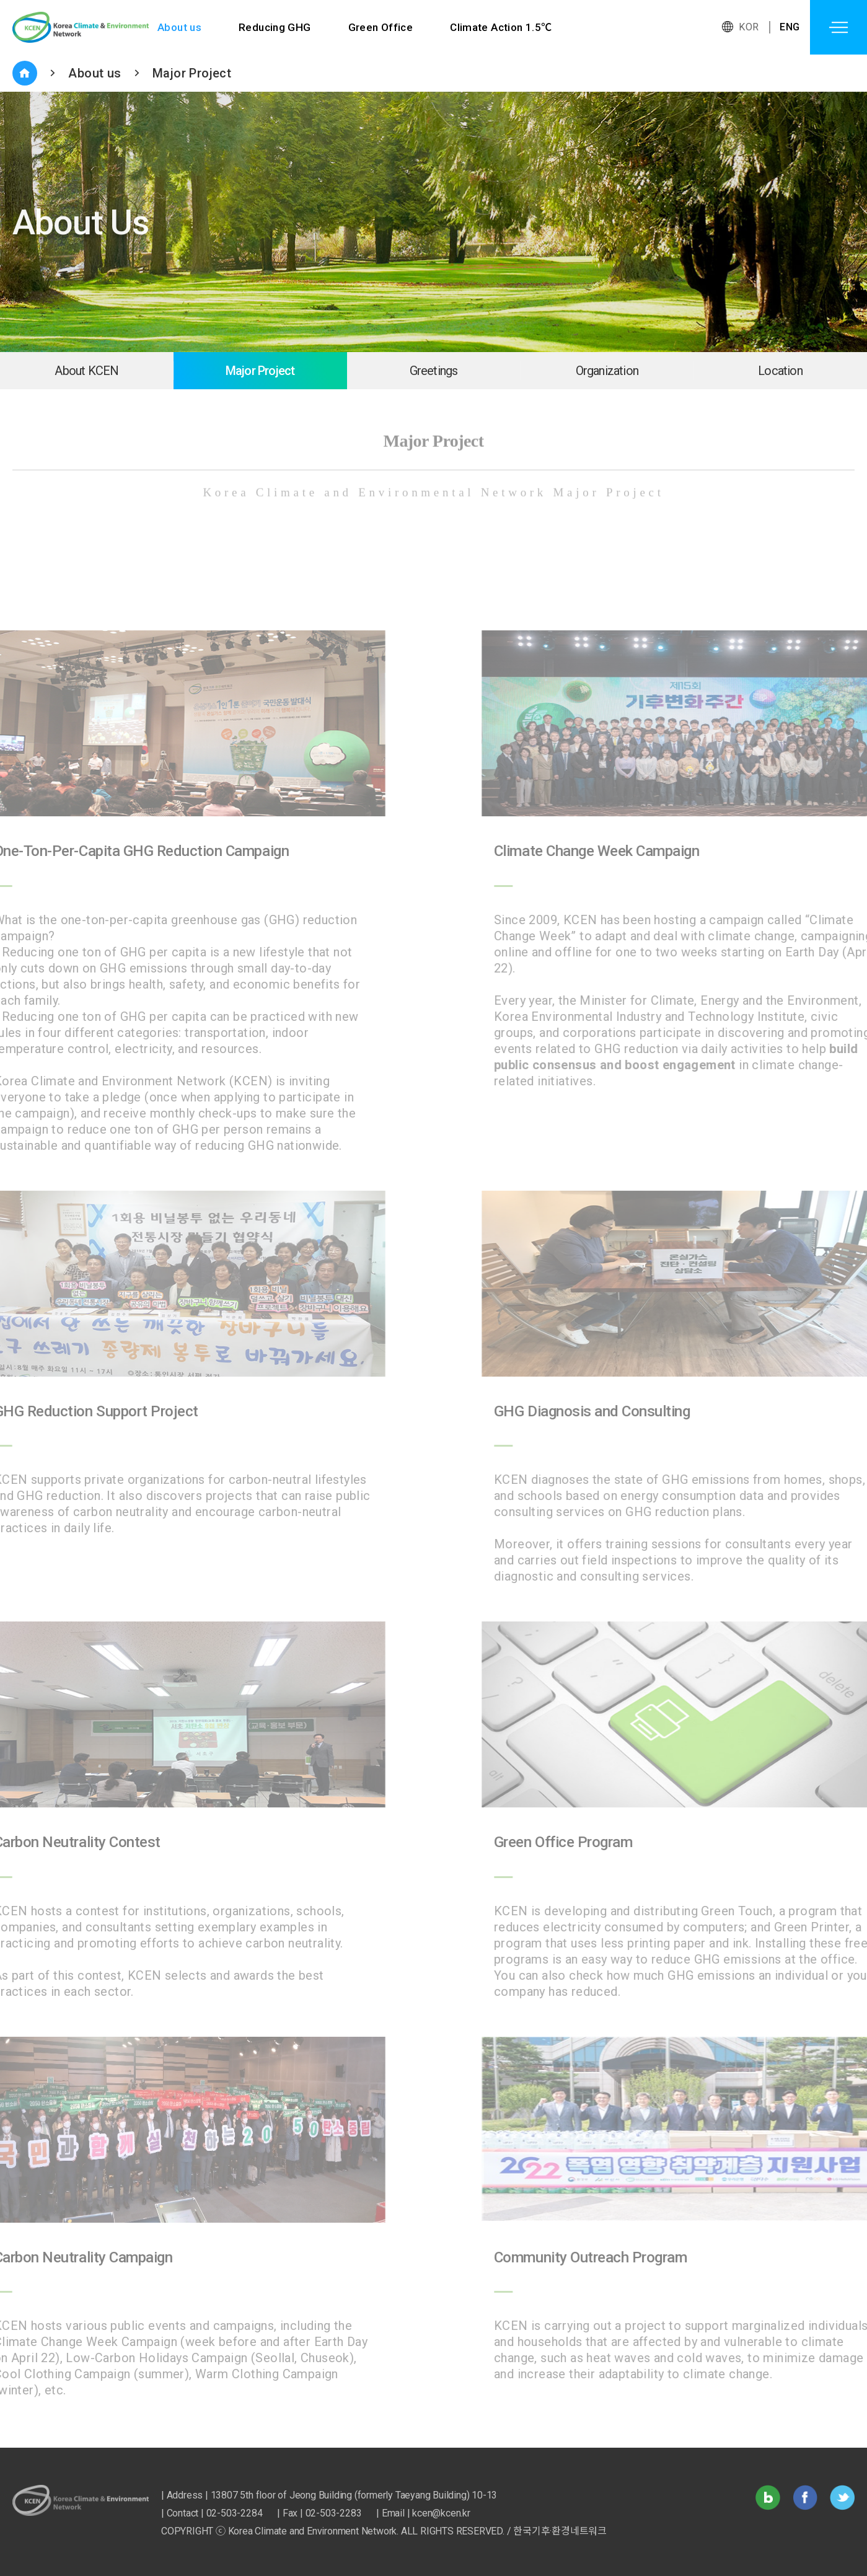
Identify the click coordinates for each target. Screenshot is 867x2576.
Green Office (380, 27)
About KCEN (86, 370)
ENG (789, 27)
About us (179, 27)
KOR (749, 27)
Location (780, 370)
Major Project (191, 73)
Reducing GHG (275, 27)
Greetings (434, 370)
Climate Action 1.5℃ (502, 27)
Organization (607, 370)
